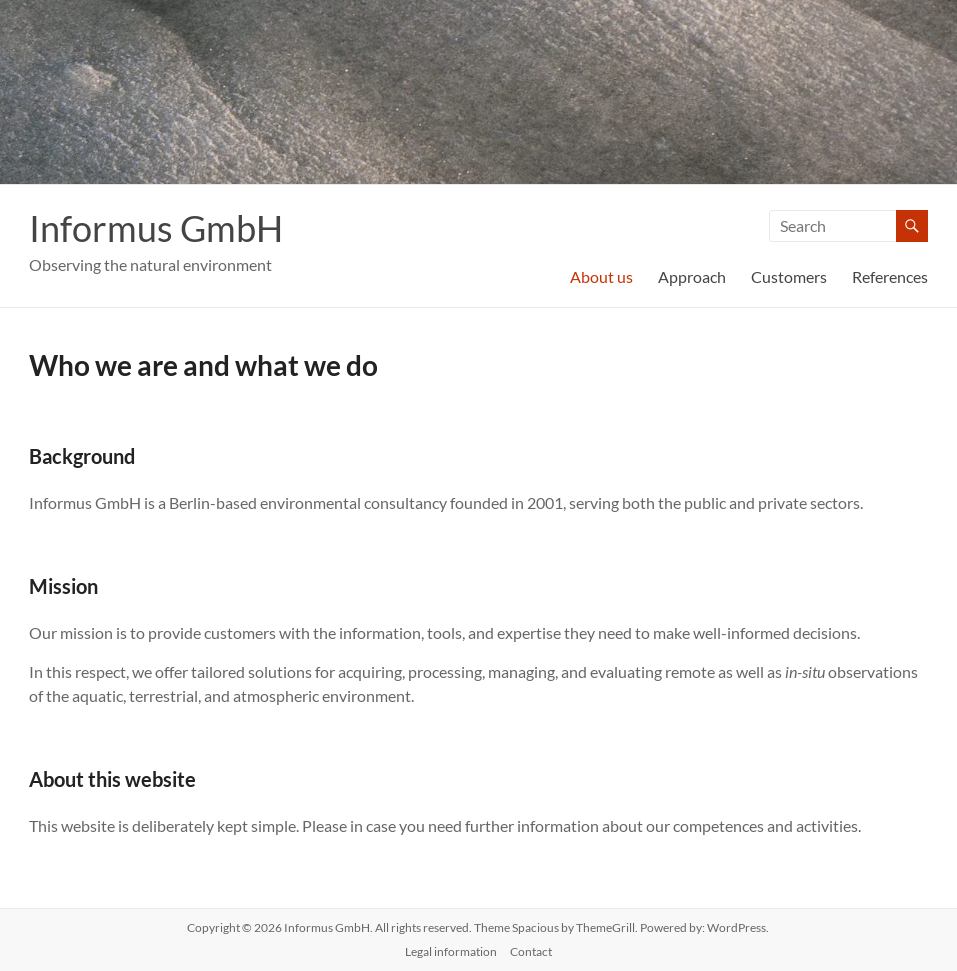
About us (601, 276)
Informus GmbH (156, 228)
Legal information (451, 951)
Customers (789, 276)
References (890, 276)
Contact (531, 951)
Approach (692, 276)
